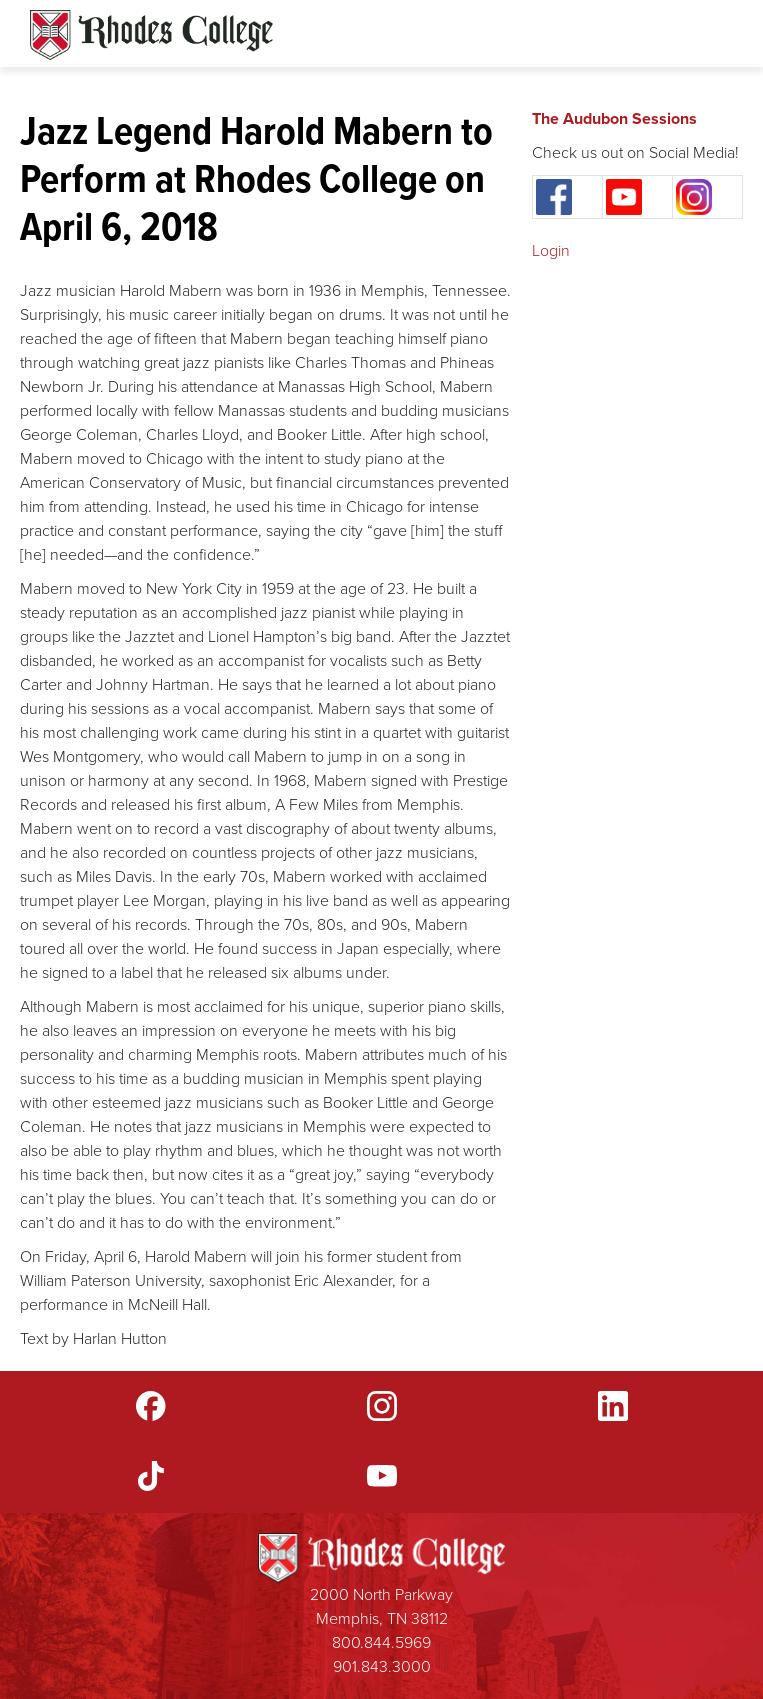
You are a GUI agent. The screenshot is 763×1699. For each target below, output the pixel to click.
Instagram (382, 1406)
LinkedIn (613, 1406)
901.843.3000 (382, 1666)
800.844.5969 (381, 1642)
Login (551, 250)
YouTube (382, 1476)
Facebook (151, 1406)
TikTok (151, 1476)
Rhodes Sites (151, 35)
